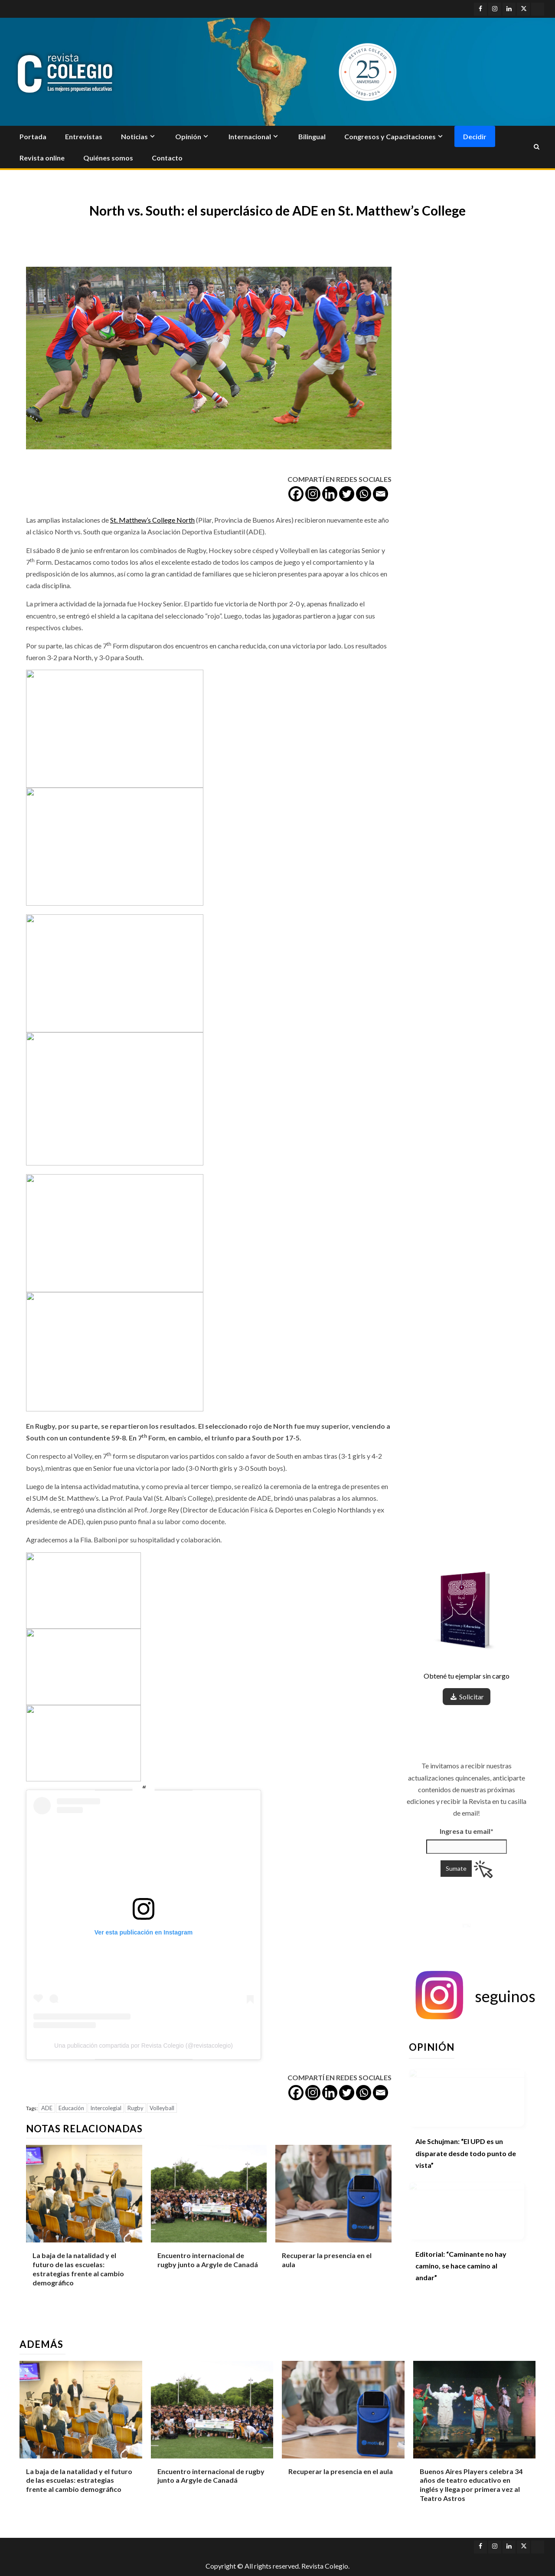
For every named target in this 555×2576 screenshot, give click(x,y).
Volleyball (162, 2108)
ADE (46, 2108)
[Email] (380, 493)
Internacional (250, 136)
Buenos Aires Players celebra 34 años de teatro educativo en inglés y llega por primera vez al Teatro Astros (471, 2484)
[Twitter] (346, 493)
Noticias (134, 136)
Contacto (167, 158)
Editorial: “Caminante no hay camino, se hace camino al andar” (460, 2265)
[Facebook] (296, 493)
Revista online (42, 158)
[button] (474, 1996)
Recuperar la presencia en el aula (340, 2471)
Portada (33, 136)
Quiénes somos (108, 158)
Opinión (188, 136)
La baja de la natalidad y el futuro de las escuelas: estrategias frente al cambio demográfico (79, 2480)
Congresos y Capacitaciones (390, 136)
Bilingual (312, 136)
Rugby (135, 2108)
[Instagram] (312, 493)
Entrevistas (83, 136)
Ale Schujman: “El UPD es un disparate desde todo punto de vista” (465, 2153)
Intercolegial (105, 2108)
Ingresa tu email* (466, 1786)
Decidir (474, 136)
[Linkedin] (329, 493)
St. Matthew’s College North (152, 520)
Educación (71, 2108)
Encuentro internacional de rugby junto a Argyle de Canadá (207, 2259)
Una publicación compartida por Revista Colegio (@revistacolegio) (143, 2045)
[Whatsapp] (363, 493)
